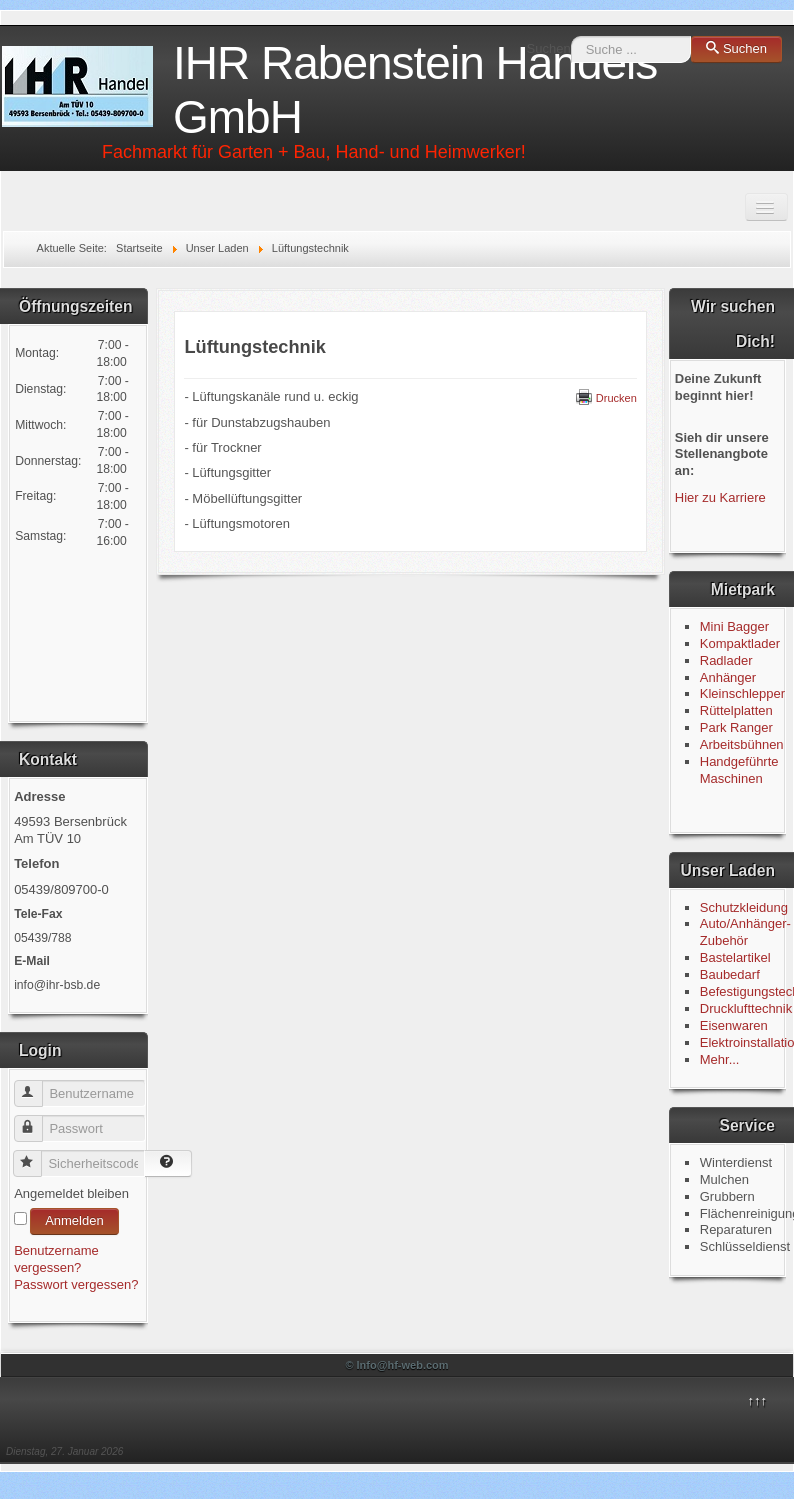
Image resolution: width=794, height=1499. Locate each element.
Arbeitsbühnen (742, 744)
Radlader (726, 660)
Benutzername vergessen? (56, 1259)
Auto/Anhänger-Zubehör (745, 932)
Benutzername (37, 1085)
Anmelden (74, 1220)
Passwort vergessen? (76, 1284)
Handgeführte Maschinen (739, 770)
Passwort (37, 1120)
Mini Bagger (736, 626)
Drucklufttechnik (746, 1008)
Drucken (606, 398)
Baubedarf (730, 974)
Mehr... (720, 1059)
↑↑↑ (757, 1400)
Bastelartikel (735, 957)
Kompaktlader (740, 643)
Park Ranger (736, 727)
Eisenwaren (734, 1025)
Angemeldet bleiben (71, 1193)
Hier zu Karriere (720, 497)
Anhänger (728, 677)
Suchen (549, 48)
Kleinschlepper (742, 693)
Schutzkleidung (744, 907)
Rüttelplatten (736, 710)
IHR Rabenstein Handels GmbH (415, 90)
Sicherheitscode (36, 1155)
